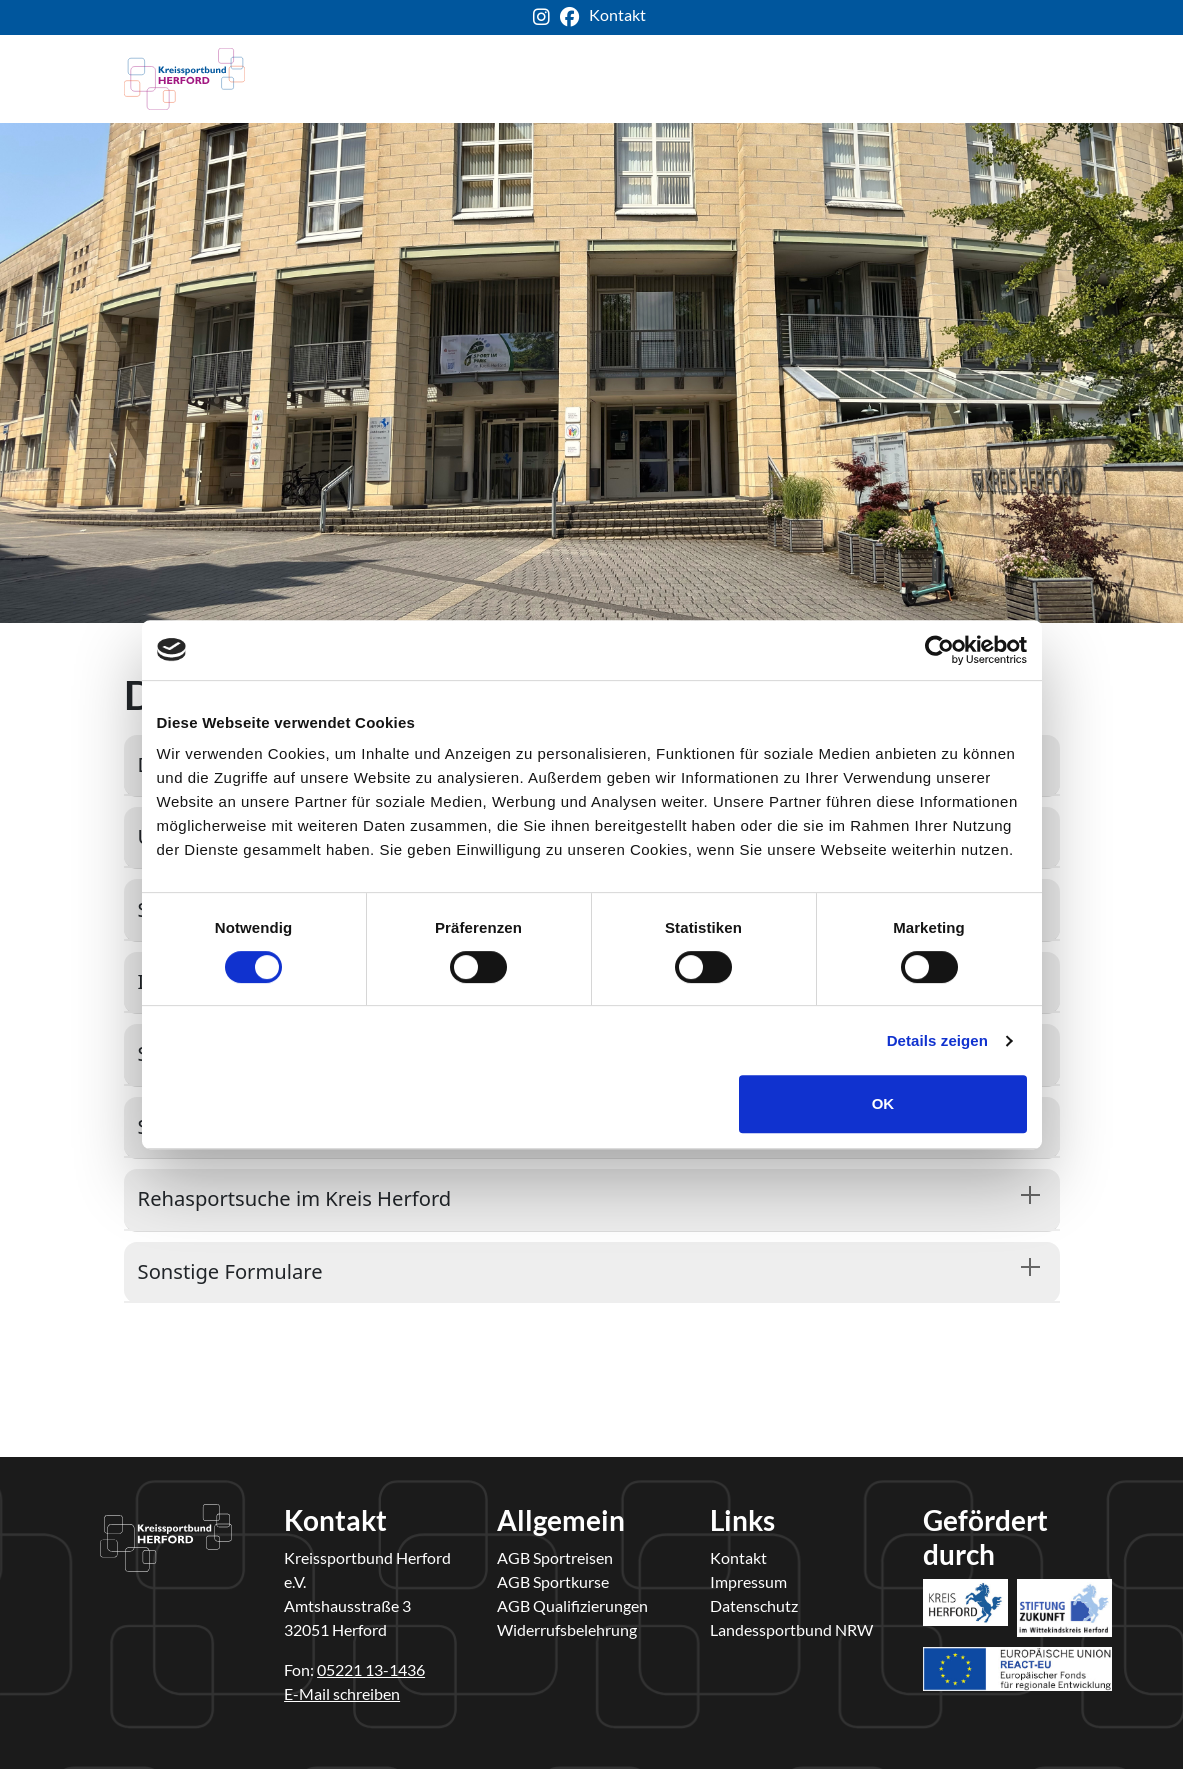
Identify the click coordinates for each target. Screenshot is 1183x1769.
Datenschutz (754, 1605)
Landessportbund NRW (791, 1629)
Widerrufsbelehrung (567, 1629)
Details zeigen (937, 1040)
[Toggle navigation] (1032, 79)
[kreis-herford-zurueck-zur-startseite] (185, 79)
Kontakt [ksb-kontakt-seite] (617, 14)
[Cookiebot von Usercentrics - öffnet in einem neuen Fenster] (939, 650)
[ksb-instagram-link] (546, 17)
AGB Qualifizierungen (572, 1605)
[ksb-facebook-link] (574, 17)
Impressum (748, 1581)
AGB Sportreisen (555, 1557)
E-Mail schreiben (342, 1693)
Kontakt (738, 1557)
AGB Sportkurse (553, 1581)
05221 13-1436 (371, 1669)
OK (883, 1103)
